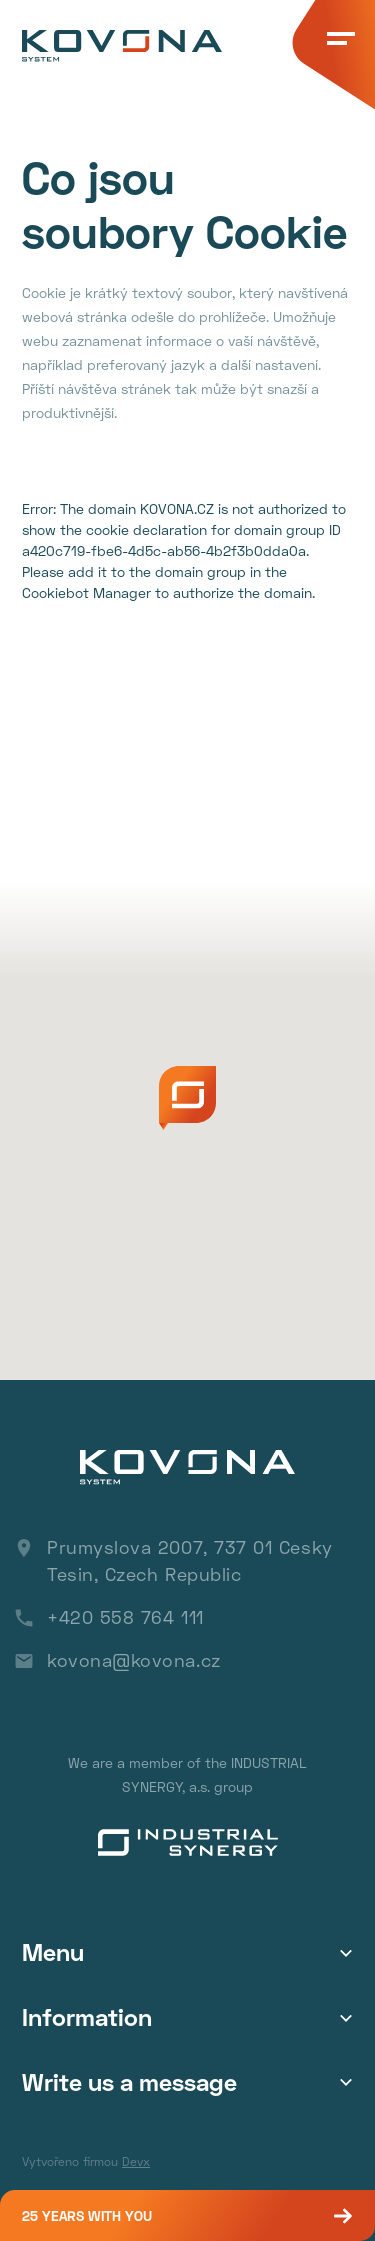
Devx (136, 2161)
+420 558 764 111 (125, 1617)
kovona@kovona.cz (134, 1660)
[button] (187, 1098)
